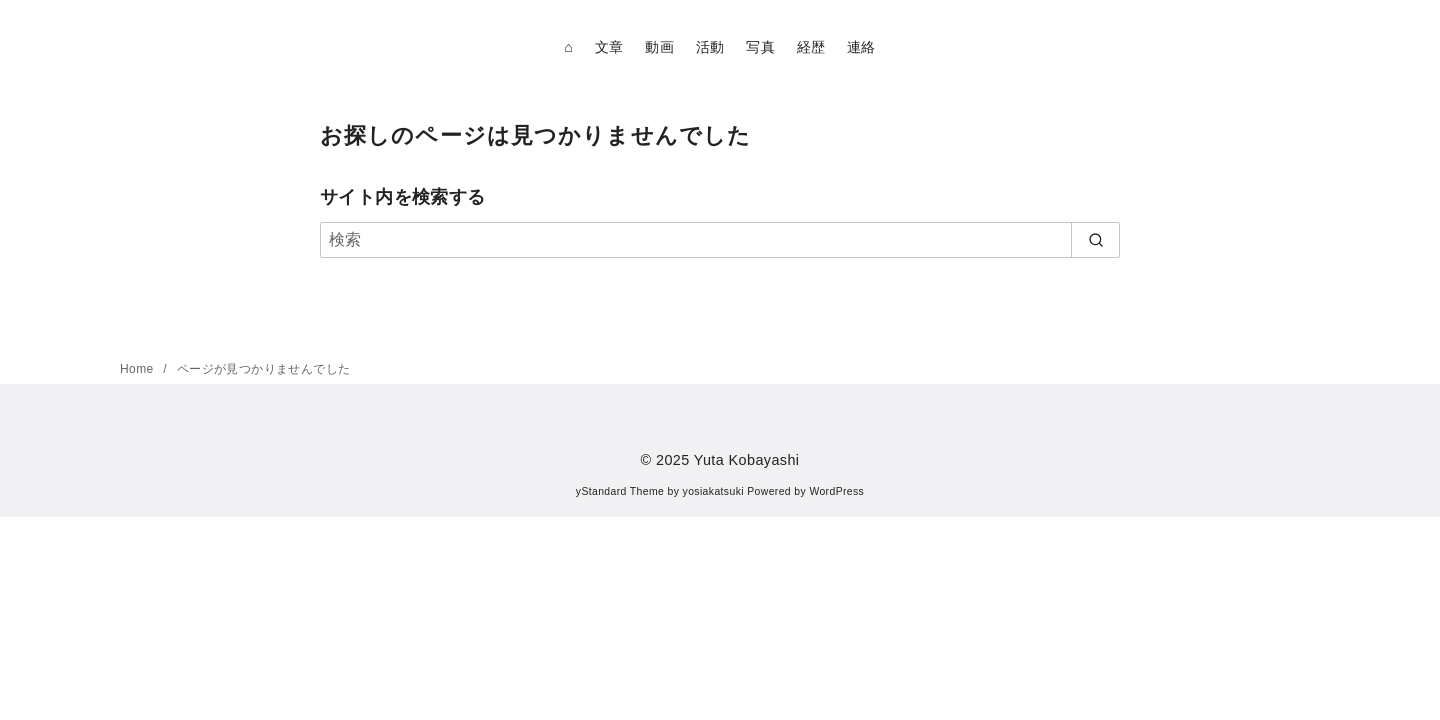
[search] (1095, 240)
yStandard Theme (620, 491)
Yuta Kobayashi (747, 460)
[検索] (720, 240)
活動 (710, 47)
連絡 (861, 47)
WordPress (836, 491)
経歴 (811, 47)
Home (138, 369)
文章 (609, 47)
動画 (659, 47)
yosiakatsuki (713, 491)
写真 (760, 47)
